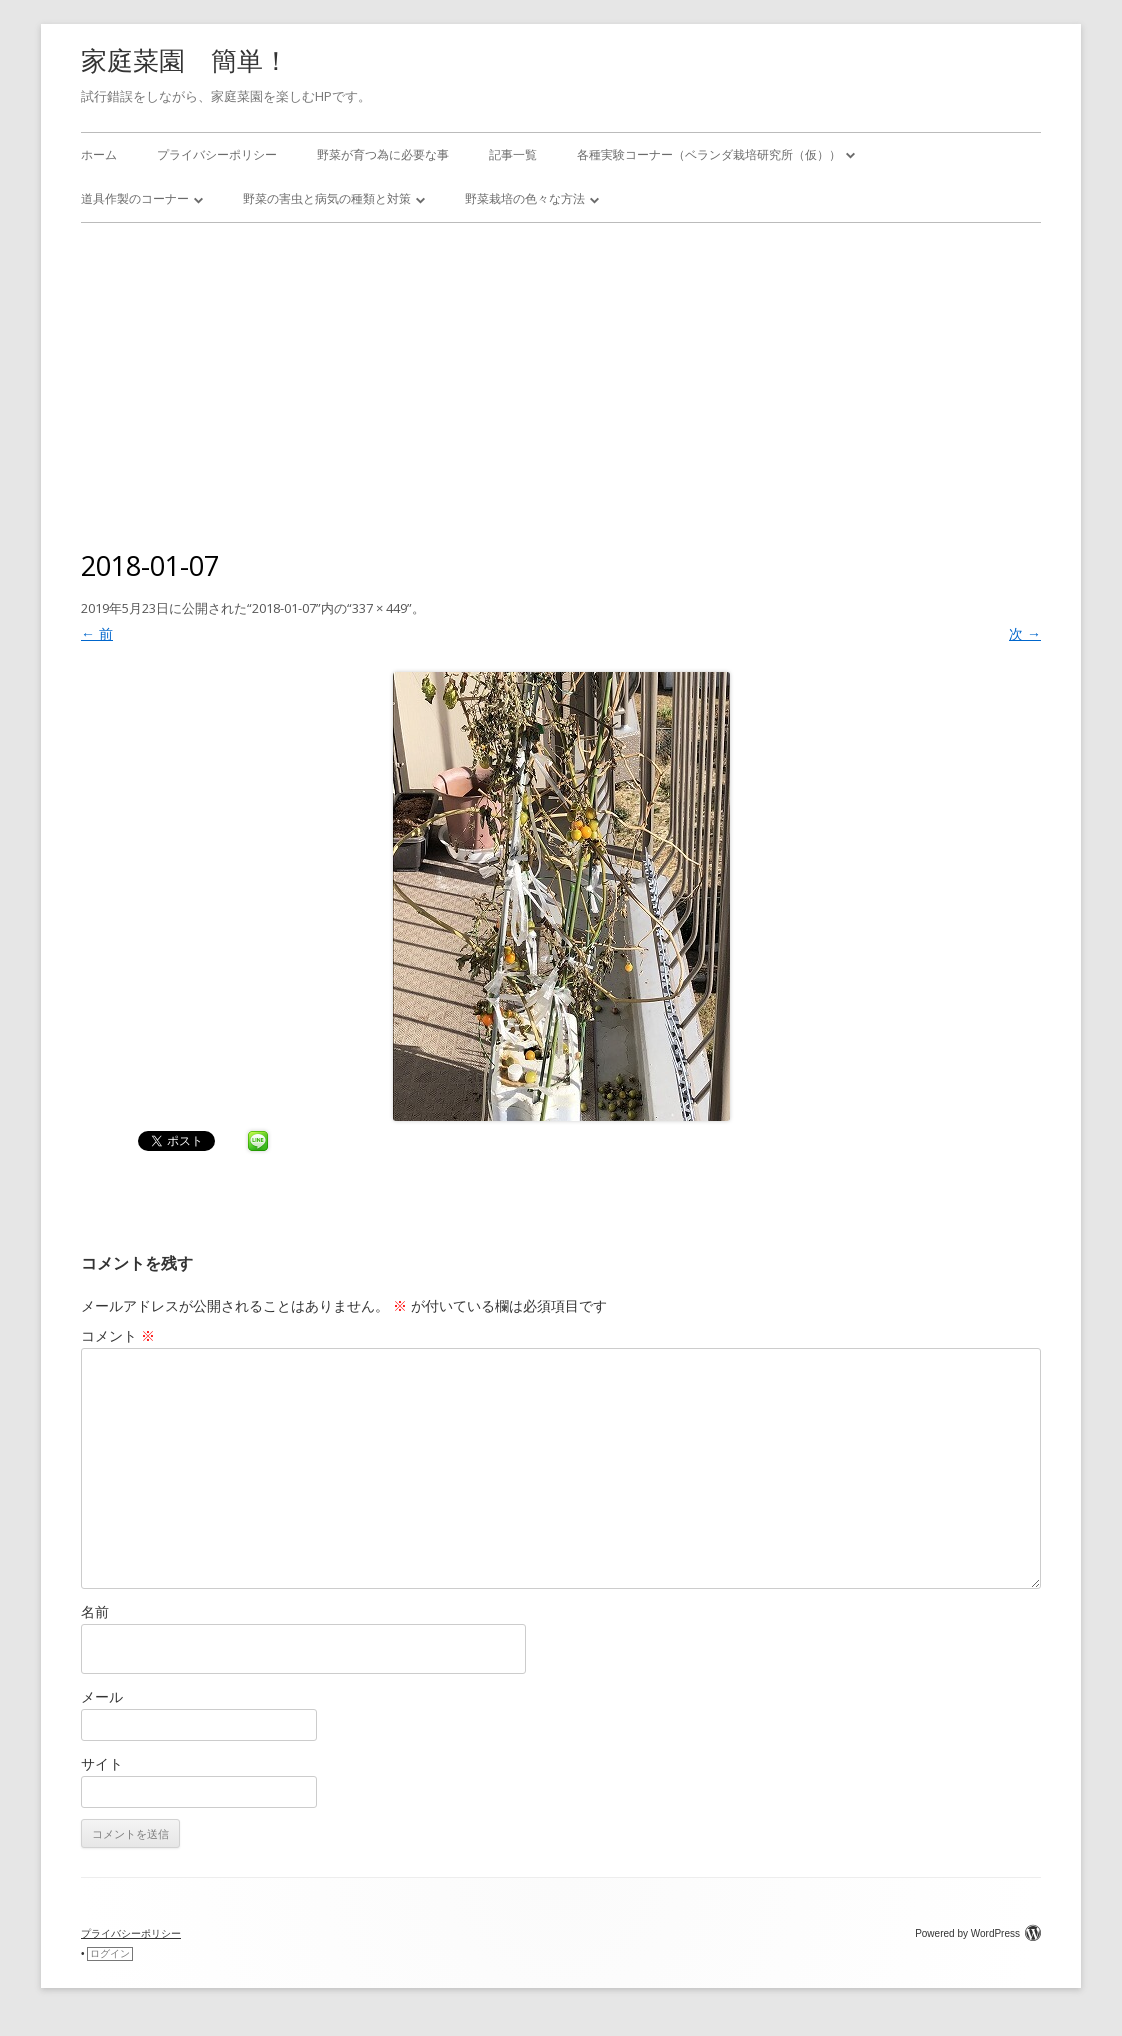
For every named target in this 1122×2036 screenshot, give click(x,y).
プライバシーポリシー (217, 154)
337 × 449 (379, 608)
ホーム (99, 154)
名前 (95, 1611)
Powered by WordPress (978, 1933)
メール (102, 1696)
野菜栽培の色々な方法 (525, 198)
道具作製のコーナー (135, 198)
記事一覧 (513, 154)
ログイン (110, 1953)
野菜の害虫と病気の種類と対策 (327, 198)
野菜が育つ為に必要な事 (383, 154)
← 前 (97, 633)
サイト (102, 1763)
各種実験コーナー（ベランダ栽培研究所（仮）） (709, 154)
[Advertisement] (561, 373)
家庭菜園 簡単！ (185, 60)
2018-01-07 (284, 608)
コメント (118, 1335)
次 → (1025, 633)
